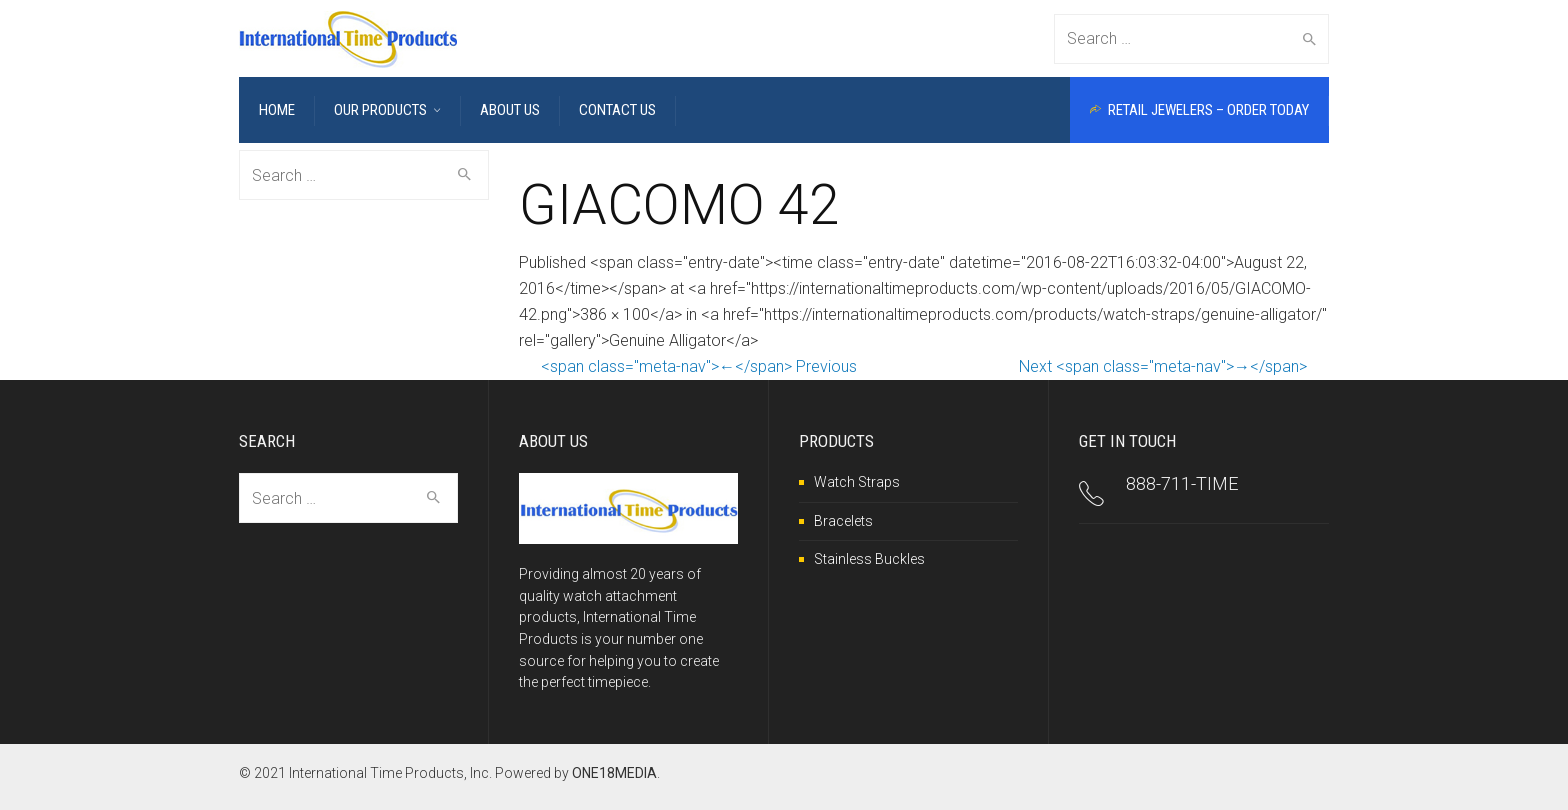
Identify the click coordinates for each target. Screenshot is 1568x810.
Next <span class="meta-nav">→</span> (1163, 366)
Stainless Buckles (869, 559)
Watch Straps (857, 482)
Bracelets (843, 521)
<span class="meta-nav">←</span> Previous (699, 366)
